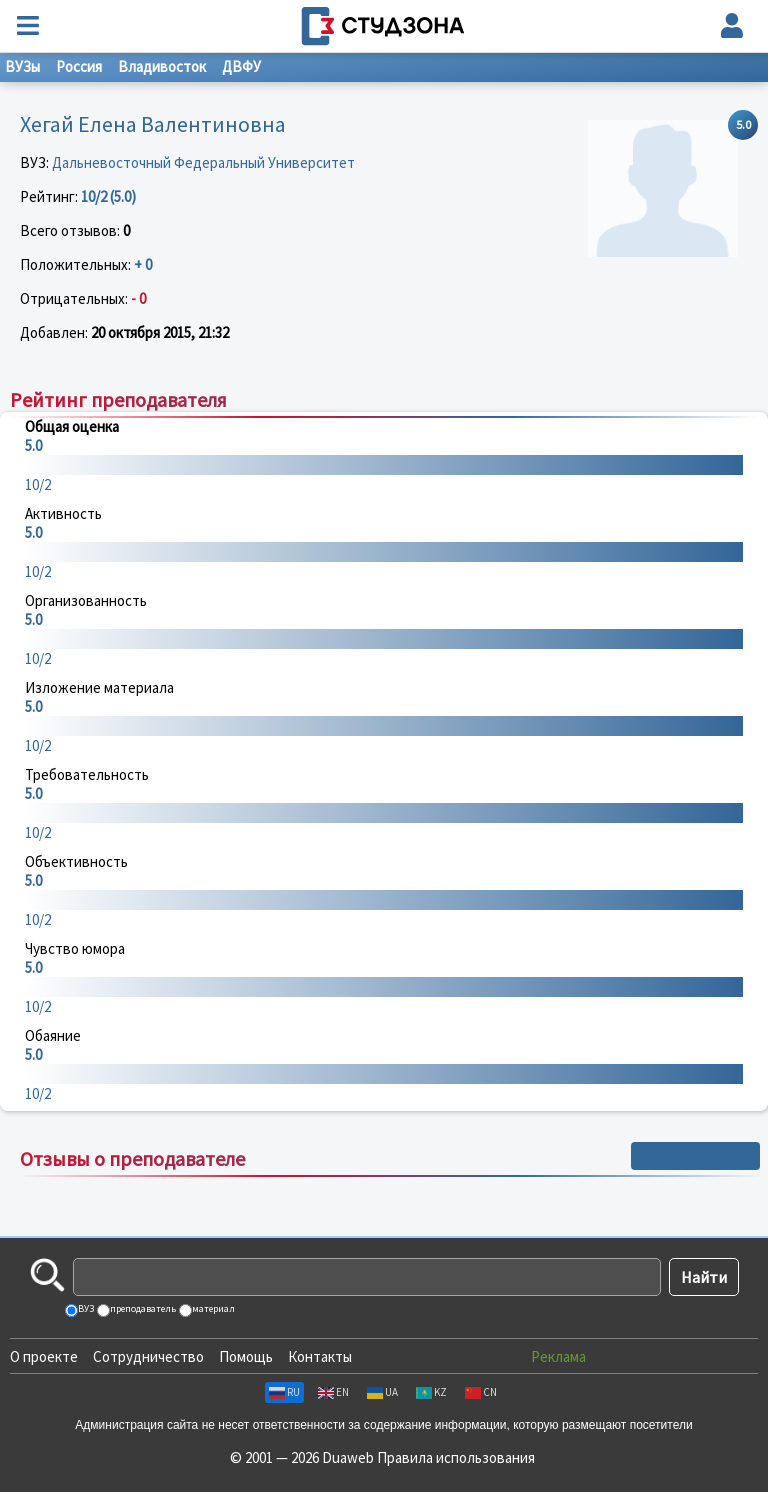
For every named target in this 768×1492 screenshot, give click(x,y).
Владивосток (162, 66)
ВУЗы (22, 66)
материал (212, 1308)
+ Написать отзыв (695, 1156)
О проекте (44, 1356)
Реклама (558, 1356)
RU (284, 1392)
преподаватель (142, 1308)
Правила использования (456, 1457)
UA (382, 1392)
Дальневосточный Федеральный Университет (203, 162)
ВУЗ (85, 1308)
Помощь (246, 1356)
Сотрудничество (148, 1356)
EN (333, 1392)
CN (481, 1392)
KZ (431, 1392)
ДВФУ (241, 66)
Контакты (320, 1356)
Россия (79, 66)
